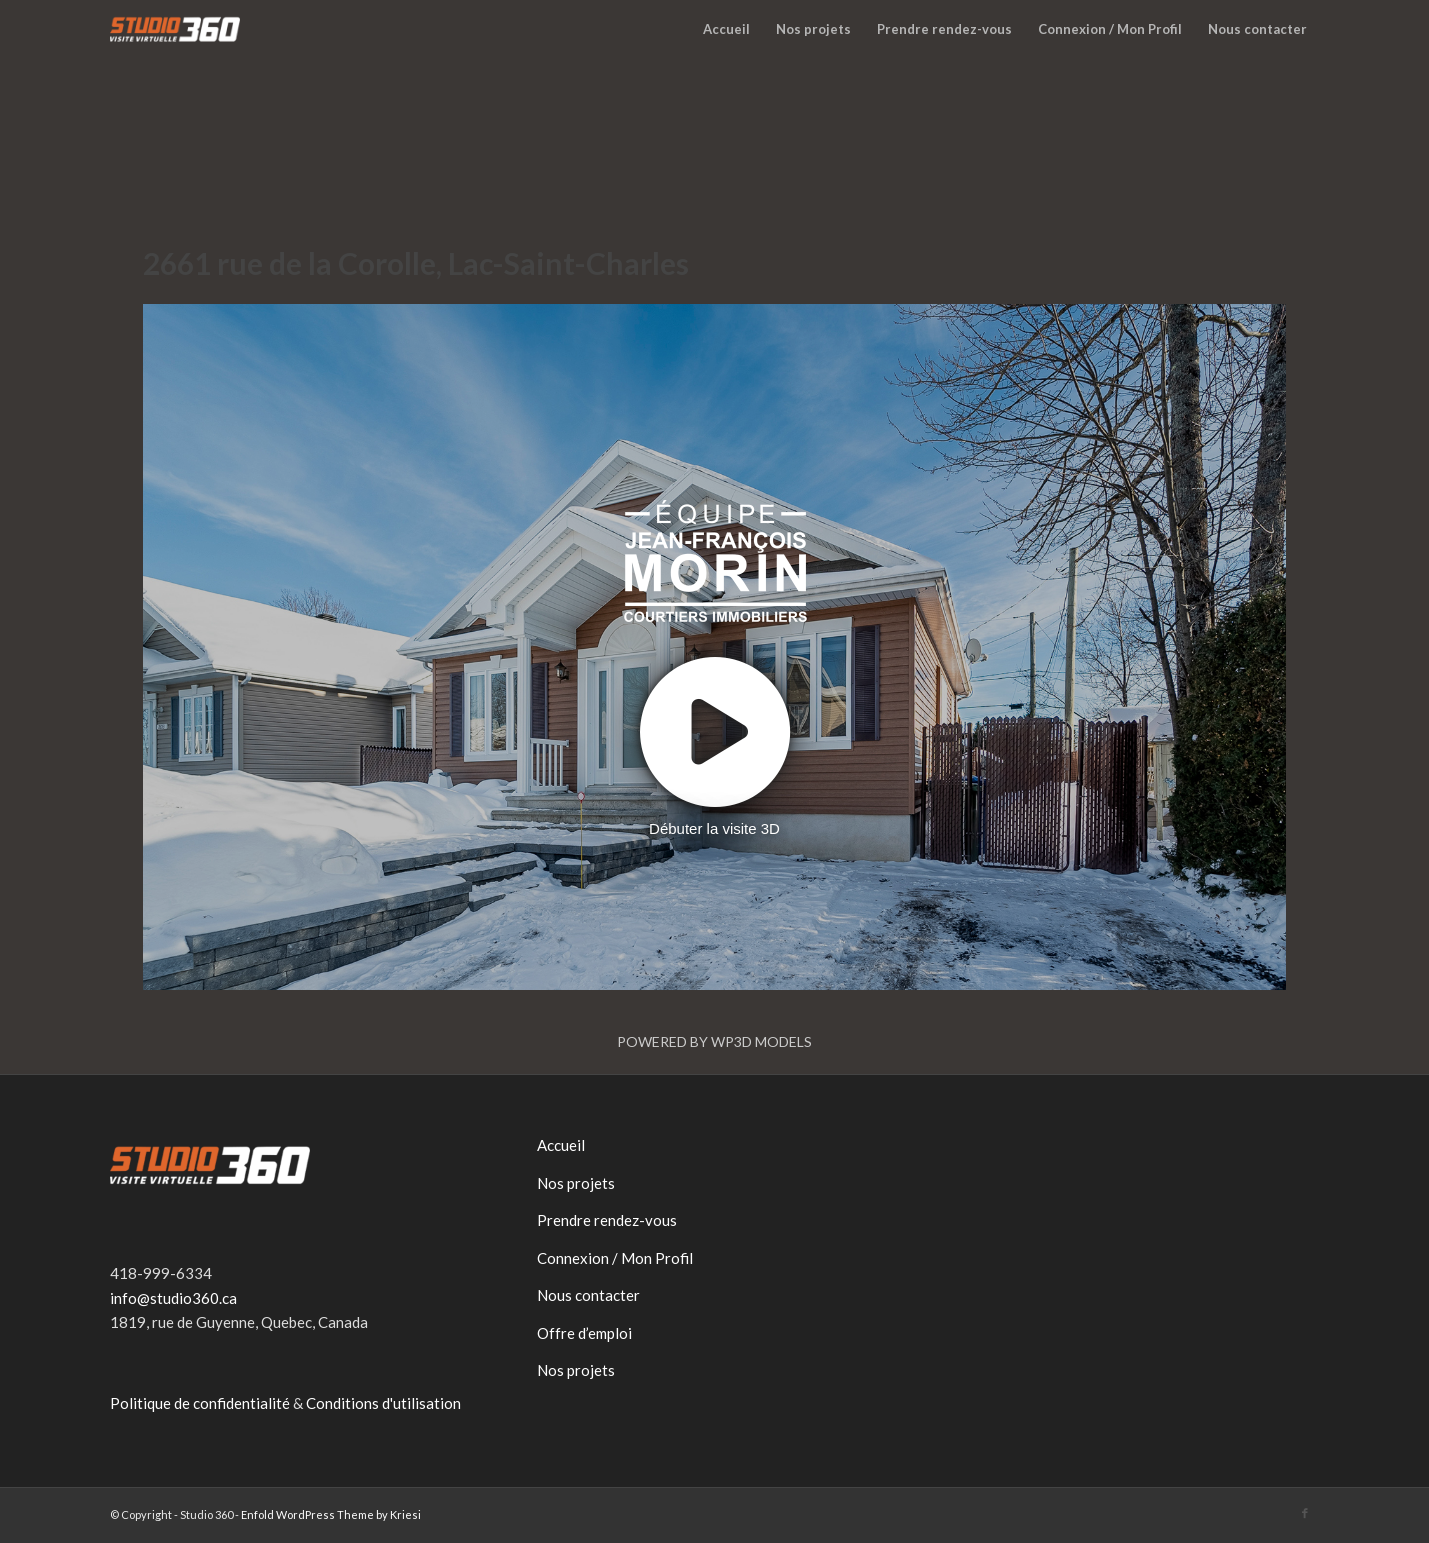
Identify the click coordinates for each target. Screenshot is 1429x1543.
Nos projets (576, 1183)
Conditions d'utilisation (383, 1403)
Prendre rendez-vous (607, 1220)
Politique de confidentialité (200, 1403)
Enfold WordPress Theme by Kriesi (331, 1514)
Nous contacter (588, 1295)
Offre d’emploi (584, 1333)
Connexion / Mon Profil (615, 1258)
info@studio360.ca (173, 1298)
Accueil (561, 1145)
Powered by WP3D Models (714, 1041)
